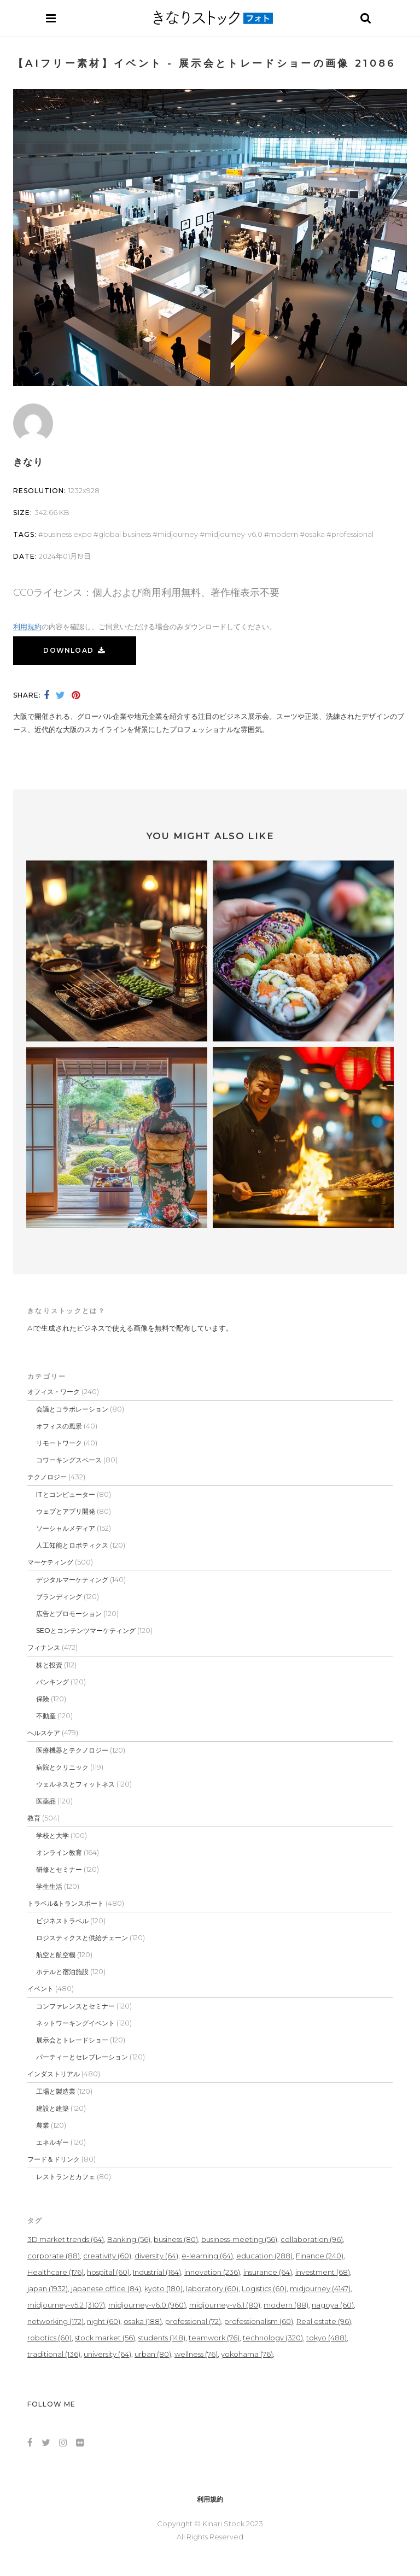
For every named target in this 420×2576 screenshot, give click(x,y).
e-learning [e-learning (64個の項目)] (207, 2255)
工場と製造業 (55, 2091)
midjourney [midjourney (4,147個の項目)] (320, 2288)
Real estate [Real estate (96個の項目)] (323, 2321)
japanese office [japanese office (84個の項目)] (106, 2288)
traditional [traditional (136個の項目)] (53, 2354)
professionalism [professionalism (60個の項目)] (258, 2321)
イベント (40, 1988)
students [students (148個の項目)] (161, 2337)
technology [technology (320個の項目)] (273, 2337)
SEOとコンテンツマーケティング (86, 1630)
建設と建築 (52, 2108)
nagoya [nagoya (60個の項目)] (333, 2304)
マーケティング (50, 1562)
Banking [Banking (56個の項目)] (128, 2239)
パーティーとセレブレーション (82, 2057)
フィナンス (43, 1647)
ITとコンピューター (65, 1494)
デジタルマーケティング (72, 1580)
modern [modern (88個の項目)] (286, 2304)
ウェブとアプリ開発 (65, 1511)
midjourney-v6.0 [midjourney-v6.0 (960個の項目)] (147, 2304)
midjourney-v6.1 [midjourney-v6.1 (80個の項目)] (224, 2304)
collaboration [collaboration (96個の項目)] (312, 2239)
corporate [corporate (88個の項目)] (53, 2255)
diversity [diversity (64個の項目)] (156, 2255)
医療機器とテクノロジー (72, 1750)
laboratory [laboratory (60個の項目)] (212, 2288)
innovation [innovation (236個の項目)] (212, 2272)
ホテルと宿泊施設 (62, 1972)
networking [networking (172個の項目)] (55, 2321)
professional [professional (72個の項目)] (193, 2321)
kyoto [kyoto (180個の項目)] (163, 2288)
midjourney (178, 534)
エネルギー (52, 2142)
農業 (42, 2125)
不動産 (46, 1716)
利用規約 (27, 626)
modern (283, 534)
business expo (67, 534)
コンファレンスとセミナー (75, 2006)
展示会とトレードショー (72, 2040)
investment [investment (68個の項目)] (322, 2272)
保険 (42, 1699)
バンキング (52, 1682)
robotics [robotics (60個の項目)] (49, 2337)
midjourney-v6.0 (233, 534)
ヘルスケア (43, 1733)
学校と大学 (52, 1835)
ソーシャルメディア (65, 1528)
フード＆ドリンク (53, 2159)
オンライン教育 (59, 1852)
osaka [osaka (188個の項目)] (143, 2321)
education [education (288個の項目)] (264, 2255)
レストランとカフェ (65, 2177)
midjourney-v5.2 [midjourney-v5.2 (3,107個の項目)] (66, 2304)
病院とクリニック (62, 1767)
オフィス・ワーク (53, 1391)
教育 (33, 1818)
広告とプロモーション (69, 1613)
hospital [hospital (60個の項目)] (108, 2272)
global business (124, 534)
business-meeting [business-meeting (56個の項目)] (239, 2239)
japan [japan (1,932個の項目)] (47, 2288)
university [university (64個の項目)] (107, 2354)
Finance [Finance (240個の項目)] (319, 2255)
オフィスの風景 (59, 1426)
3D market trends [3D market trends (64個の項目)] (65, 2239)
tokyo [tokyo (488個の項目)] (326, 2337)
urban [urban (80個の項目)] (153, 2354)
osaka (315, 534)
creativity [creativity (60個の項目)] (107, 2255)
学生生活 (49, 1886)
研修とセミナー (59, 1869)
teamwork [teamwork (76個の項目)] (214, 2337)
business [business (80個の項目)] (176, 2239)
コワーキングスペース (69, 1460)
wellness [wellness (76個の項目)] (196, 2354)
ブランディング (59, 1597)
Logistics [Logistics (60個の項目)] (264, 2288)
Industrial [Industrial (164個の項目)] (157, 2272)
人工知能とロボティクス (72, 1545)
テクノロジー (47, 1477)
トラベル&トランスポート (65, 1903)
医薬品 (46, 1801)
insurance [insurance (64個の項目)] (267, 2272)
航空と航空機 (55, 1955)
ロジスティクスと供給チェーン (82, 1938)
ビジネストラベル (62, 1921)
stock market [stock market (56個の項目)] (105, 2337)
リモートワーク (59, 1443)
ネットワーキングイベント (75, 2023)
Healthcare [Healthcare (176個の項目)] (55, 2272)
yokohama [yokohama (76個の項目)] (247, 2354)
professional (352, 534)
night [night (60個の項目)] (103, 2321)
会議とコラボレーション (72, 1409)
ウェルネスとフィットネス (75, 1784)
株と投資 (49, 1665)
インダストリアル (53, 2074)
